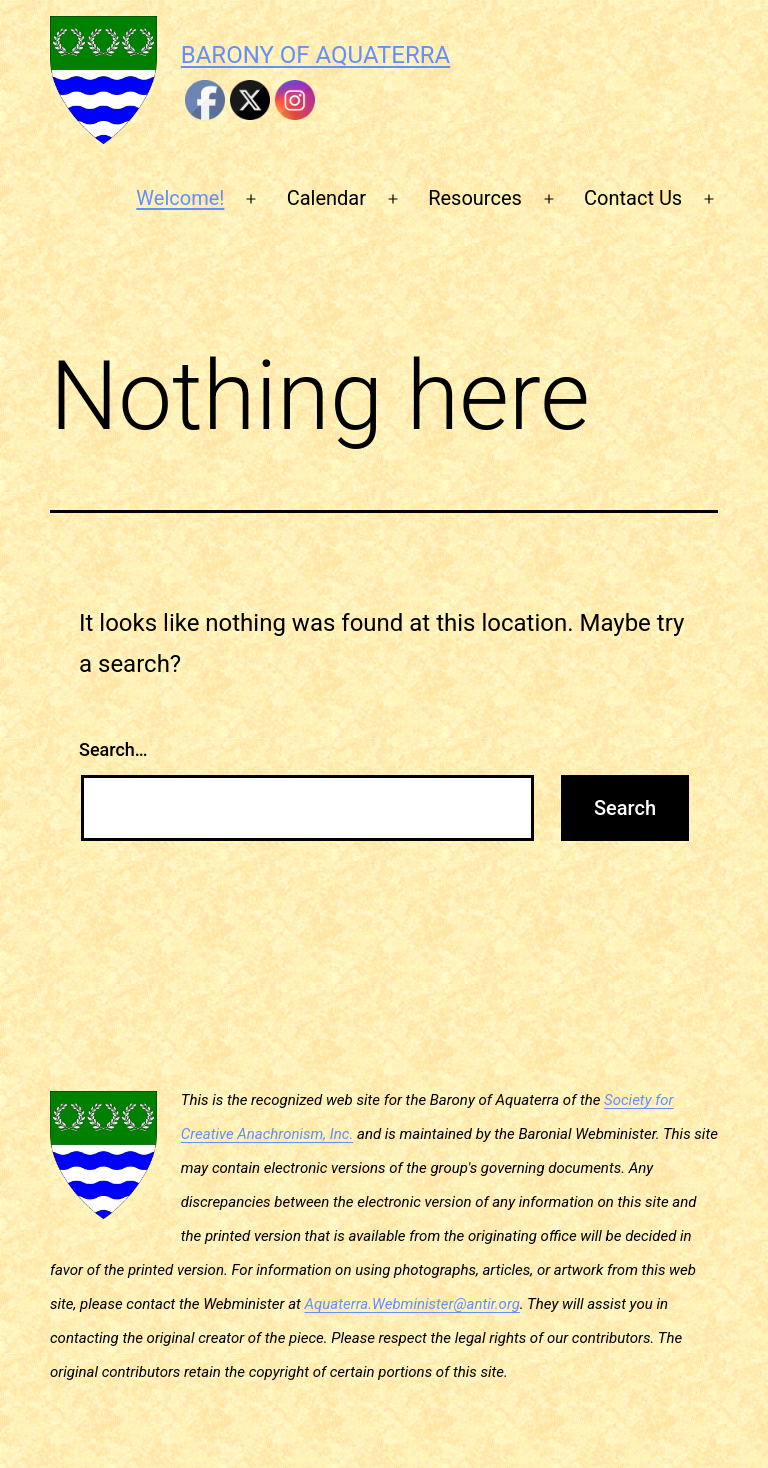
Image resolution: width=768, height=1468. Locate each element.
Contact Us (633, 198)
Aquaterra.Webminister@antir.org (412, 1304)
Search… (113, 749)
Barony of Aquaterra (315, 55)
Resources (475, 198)
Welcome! (180, 198)
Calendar (326, 198)
